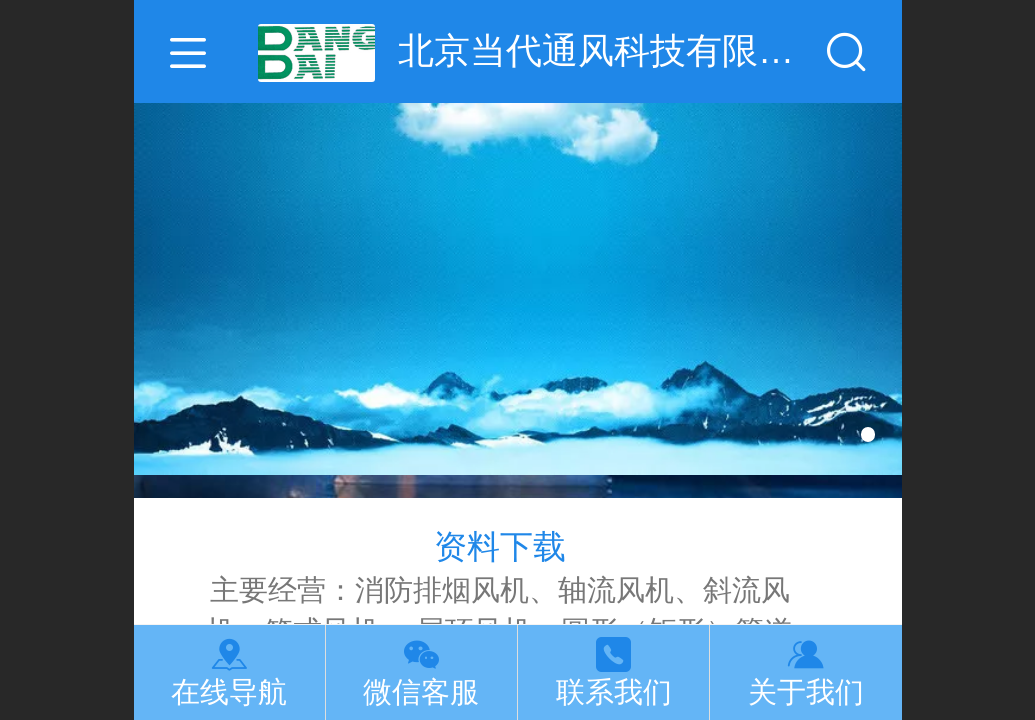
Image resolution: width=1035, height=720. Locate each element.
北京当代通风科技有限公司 (609, 50)
